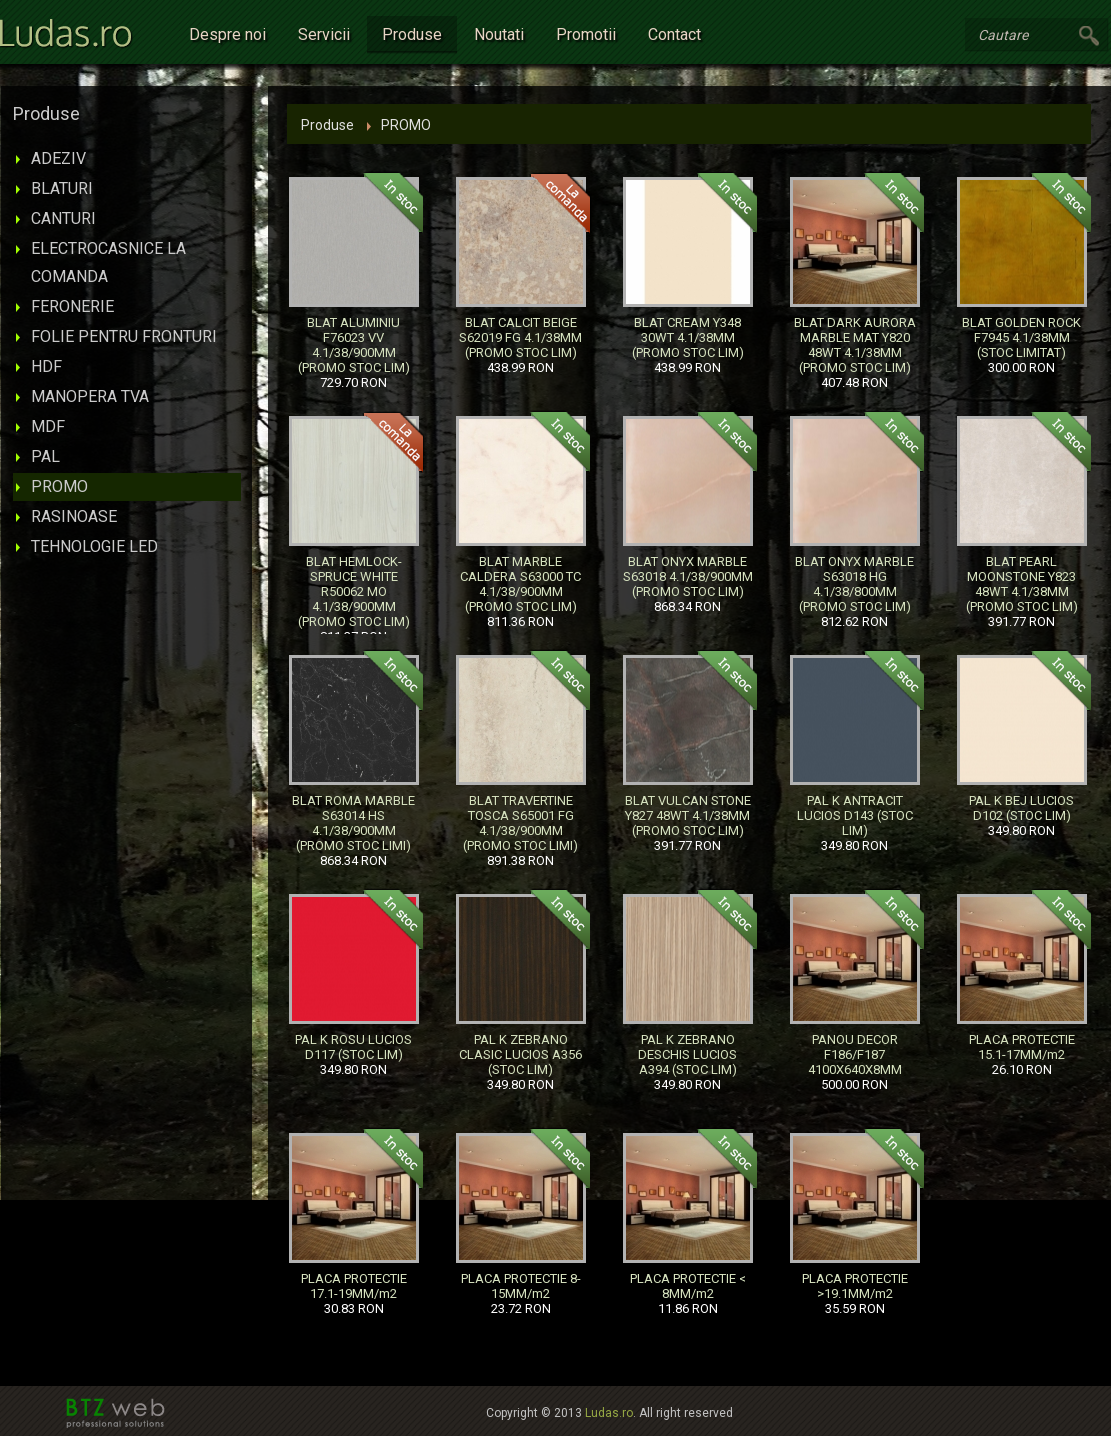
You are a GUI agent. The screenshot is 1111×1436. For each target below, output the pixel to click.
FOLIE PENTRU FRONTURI (124, 336)
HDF (46, 366)
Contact (674, 34)
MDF (48, 426)
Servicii (324, 34)
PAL (45, 456)
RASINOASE (74, 516)
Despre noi (227, 34)
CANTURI (63, 218)
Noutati (499, 34)
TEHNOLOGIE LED (94, 546)
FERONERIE (72, 306)
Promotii (586, 34)
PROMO (59, 486)
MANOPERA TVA (90, 396)
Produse (412, 34)
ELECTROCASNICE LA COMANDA (108, 262)
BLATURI (62, 188)
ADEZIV (58, 158)
